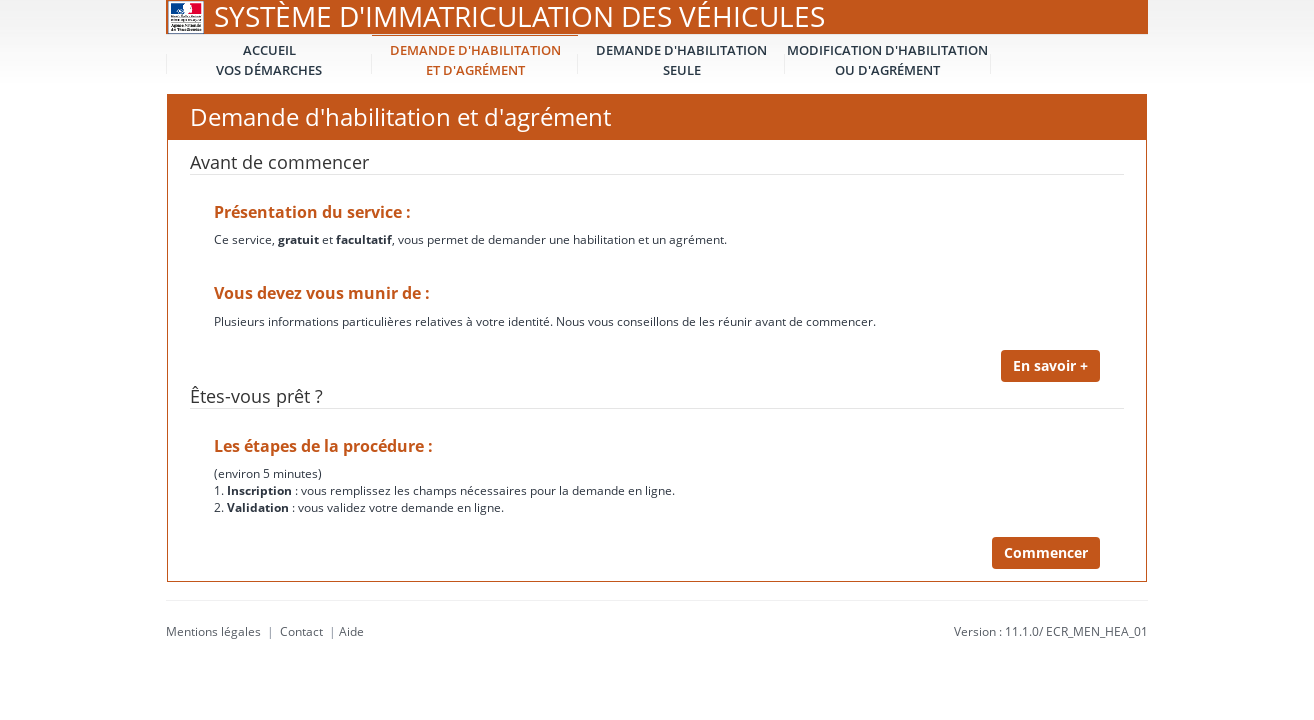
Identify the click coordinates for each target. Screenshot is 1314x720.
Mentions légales (213, 631)
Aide (351, 631)
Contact (301, 631)
